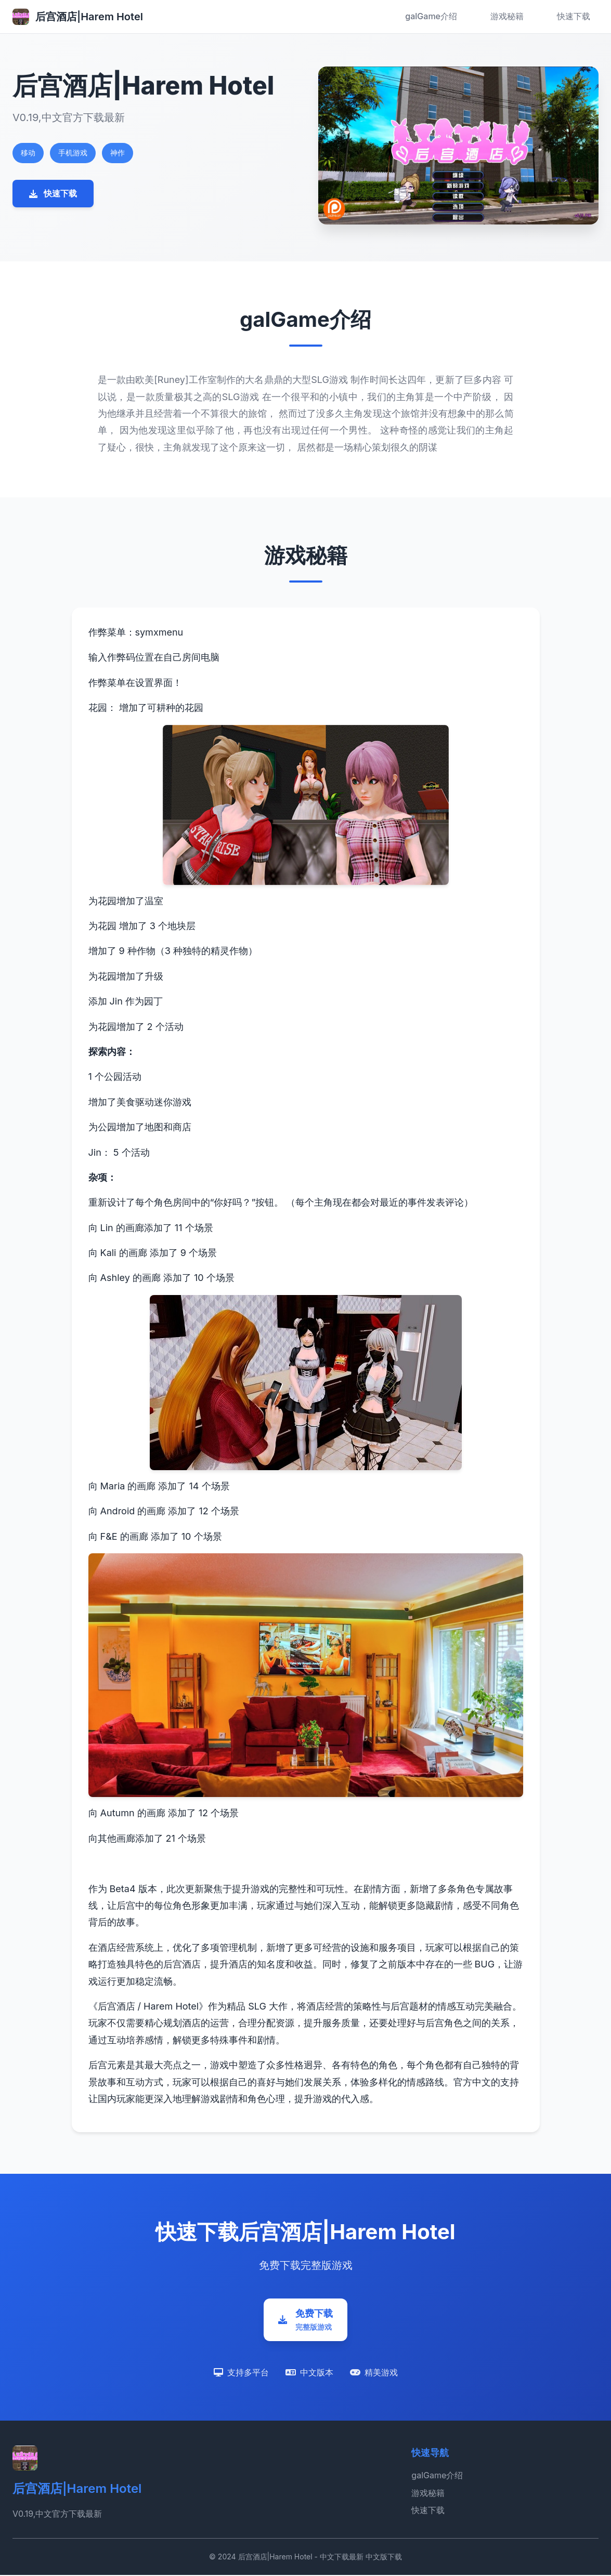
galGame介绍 (431, 16)
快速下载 (573, 16)
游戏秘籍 (507, 16)
